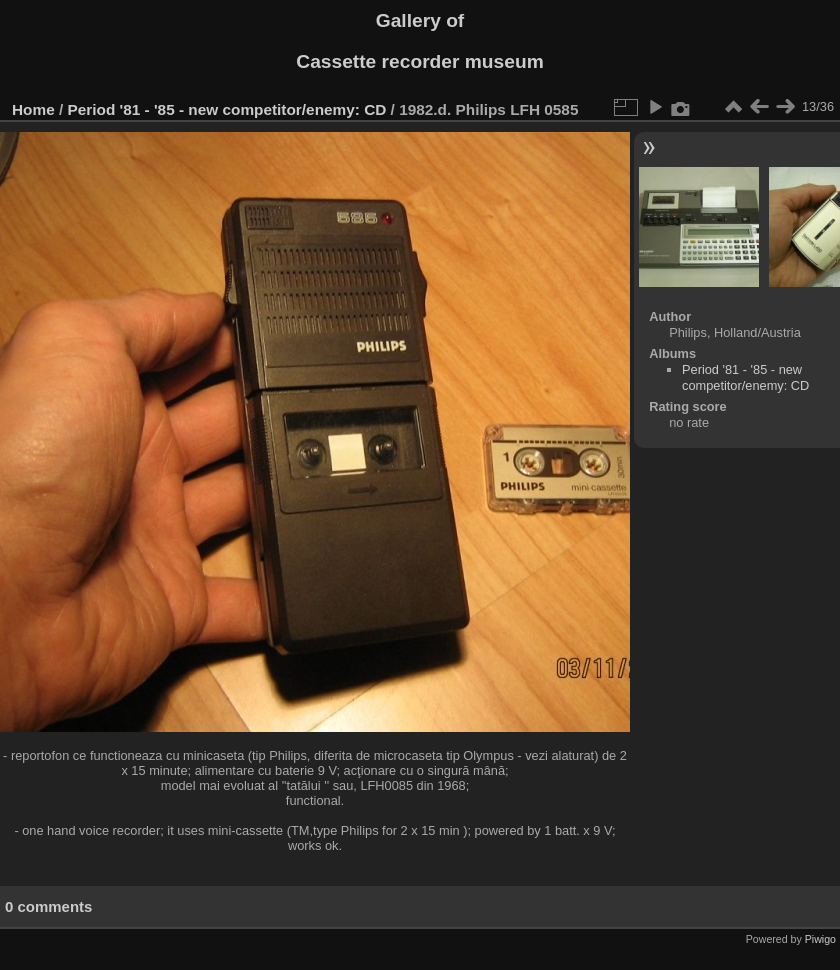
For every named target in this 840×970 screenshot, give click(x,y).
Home (33, 109)
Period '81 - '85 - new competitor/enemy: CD (227, 109)
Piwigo (820, 939)
